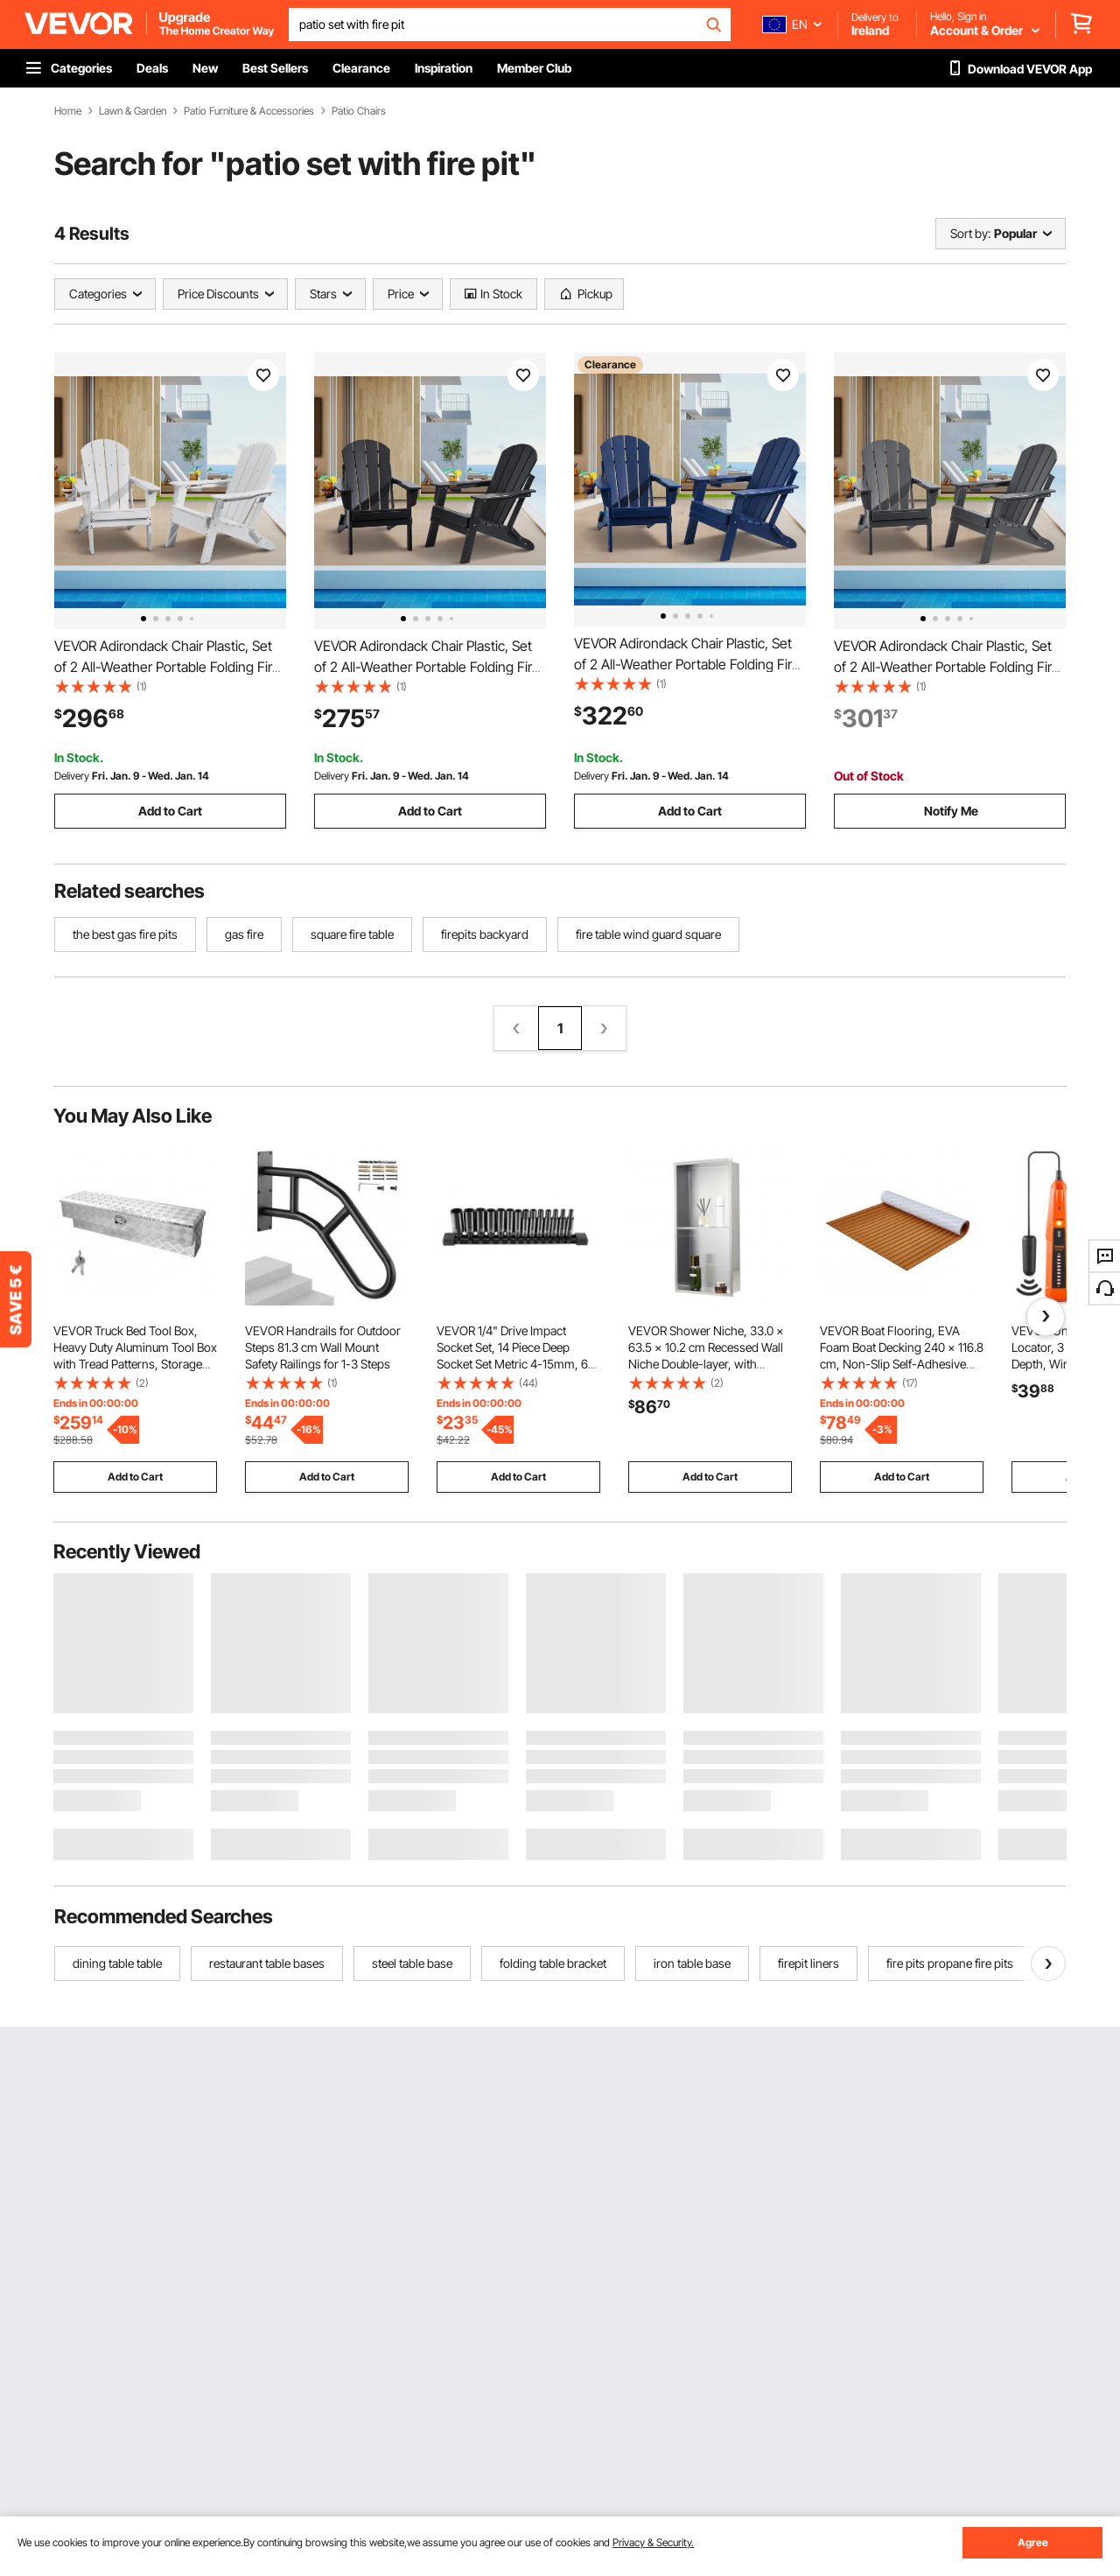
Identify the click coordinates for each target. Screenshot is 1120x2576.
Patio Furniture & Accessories (249, 111)
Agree (1033, 2542)
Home (67, 111)
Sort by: (970, 233)
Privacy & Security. (653, 2542)
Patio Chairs (359, 111)
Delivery (71, 775)
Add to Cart (170, 810)
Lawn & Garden (132, 111)
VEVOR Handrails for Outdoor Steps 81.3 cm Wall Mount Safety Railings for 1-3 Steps (323, 1347)
